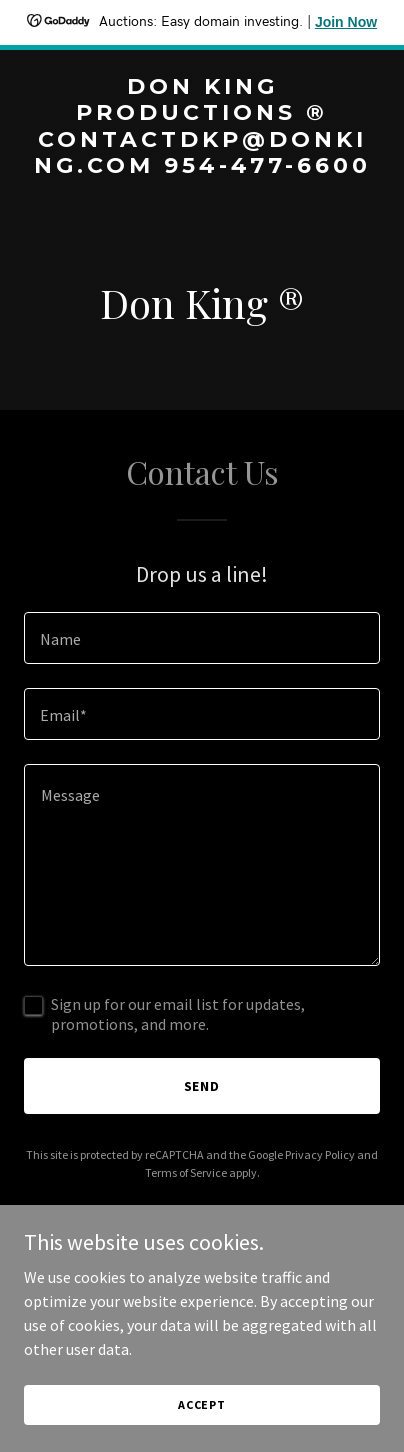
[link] (202, 167)
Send (202, 1086)
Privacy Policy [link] (320, 1154)
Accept (202, 1404)
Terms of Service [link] (186, 1172)
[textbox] (202, 638)
